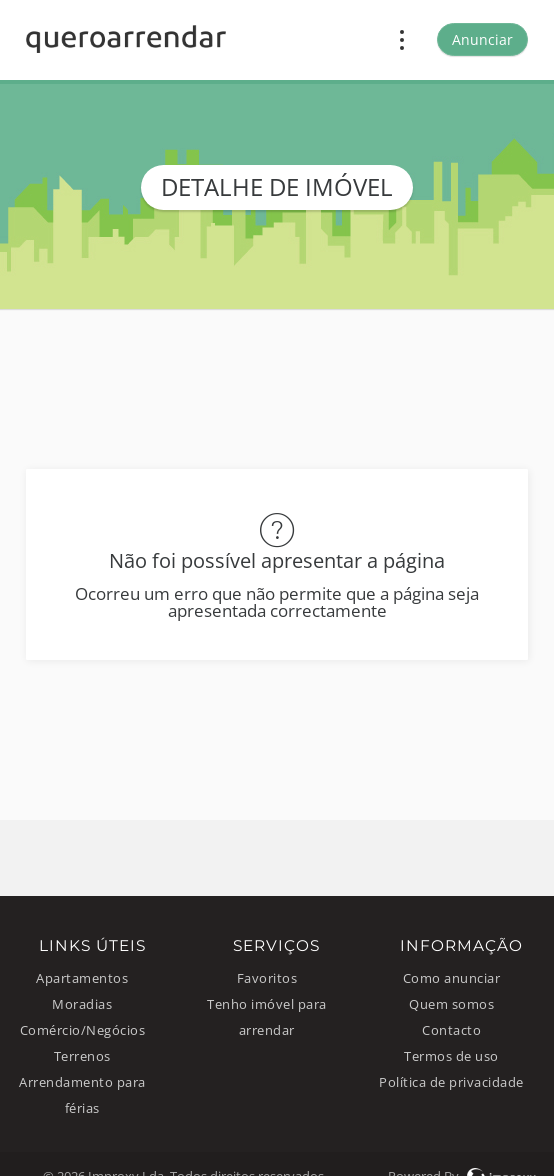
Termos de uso (451, 1056)
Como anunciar (452, 978)
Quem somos (451, 1004)
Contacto (451, 1030)
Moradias (82, 1004)
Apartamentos (82, 978)
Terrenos (82, 1056)
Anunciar (482, 39)
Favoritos (267, 978)
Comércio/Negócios (83, 1030)
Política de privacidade (451, 1082)
